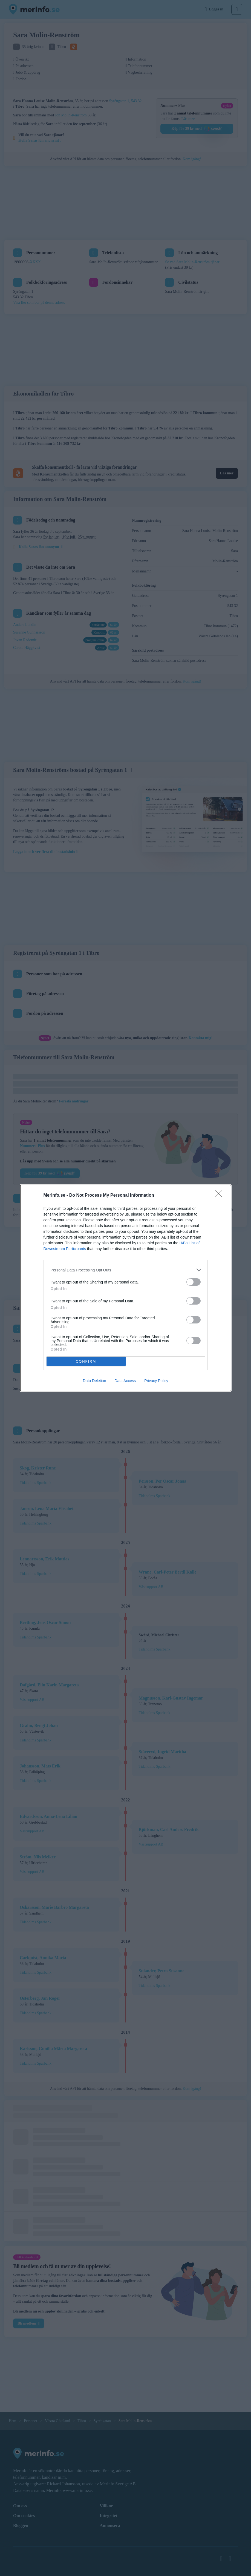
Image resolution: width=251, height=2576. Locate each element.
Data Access (125, 1381)
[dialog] (125, 1288)
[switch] (193, 1282)
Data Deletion (94, 1381)
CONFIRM (86, 1361)
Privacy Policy (156, 1381)
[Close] (220, 1195)
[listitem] (126, 1270)
